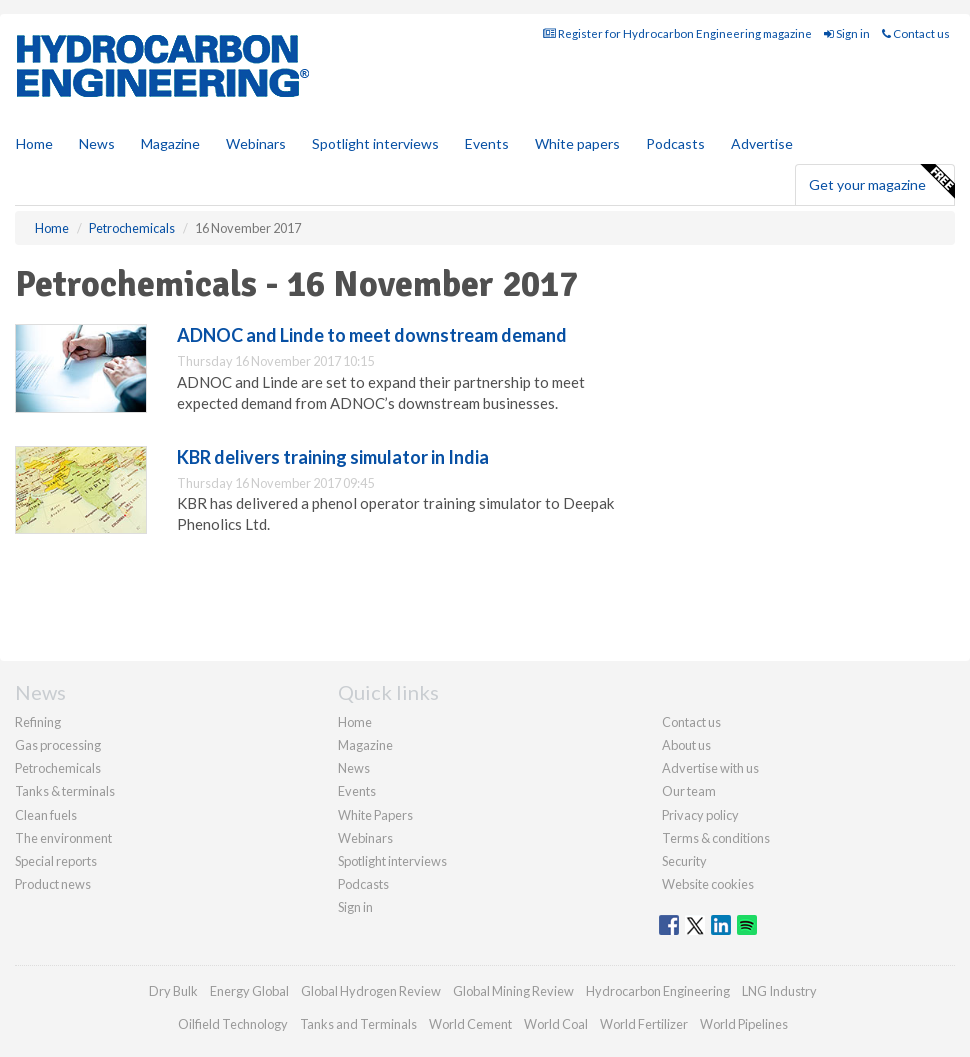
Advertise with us (710, 768)
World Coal (556, 1024)
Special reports (56, 861)
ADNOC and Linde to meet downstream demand (372, 335)
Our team (689, 791)
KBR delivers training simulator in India (333, 457)
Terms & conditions (716, 838)
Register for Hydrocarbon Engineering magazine (677, 33)
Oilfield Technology (233, 1024)
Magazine (170, 143)
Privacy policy (700, 815)
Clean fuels (46, 815)
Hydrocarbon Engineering (658, 991)
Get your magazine (881, 182)
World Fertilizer (644, 1024)
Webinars (256, 143)
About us (686, 745)
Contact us (916, 33)
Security (684, 861)
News (354, 768)
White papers (577, 143)
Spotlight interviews (375, 143)
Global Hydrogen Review (371, 991)
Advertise (762, 143)
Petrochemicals (58, 768)
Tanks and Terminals (358, 1024)
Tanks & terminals (65, 791)
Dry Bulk (173, 991)
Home (34, 143)
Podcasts (675, 143)
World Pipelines (744, 1024)
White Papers (375, 815)
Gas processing (58, 745)
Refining (38, 722)
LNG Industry (779, 991)
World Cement (470, 1024)
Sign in (847, 33)
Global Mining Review (513, 991)
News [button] (97, 143)
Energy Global (249, 991)
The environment (63, 838)
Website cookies (708, 884)
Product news (53, 884)
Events (487, 143)
